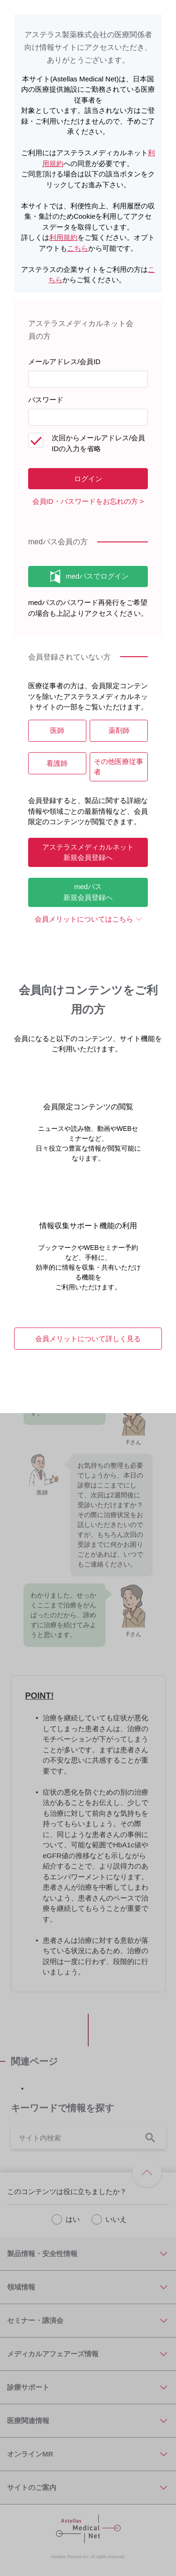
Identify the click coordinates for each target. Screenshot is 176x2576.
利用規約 (63, 237)
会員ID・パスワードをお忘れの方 (85, 501)
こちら (77, 248)
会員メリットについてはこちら (84, 919)
